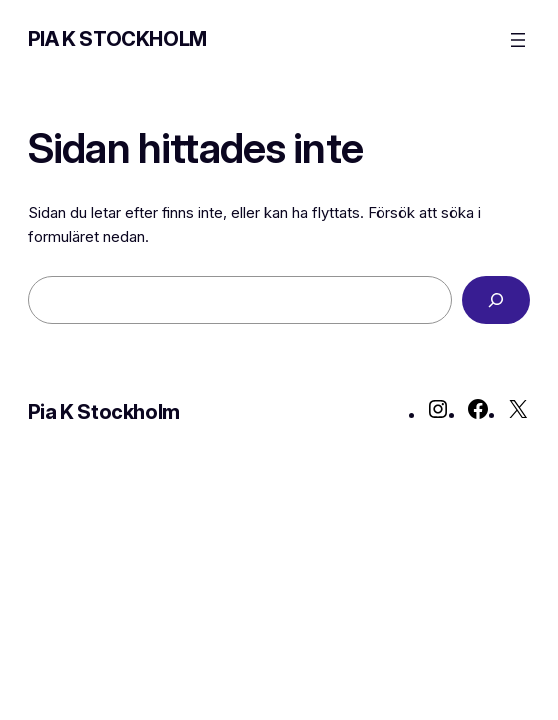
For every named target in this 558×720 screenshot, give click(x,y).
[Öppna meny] (518, 40)
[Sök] (496, 300)
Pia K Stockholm (117, 39)
